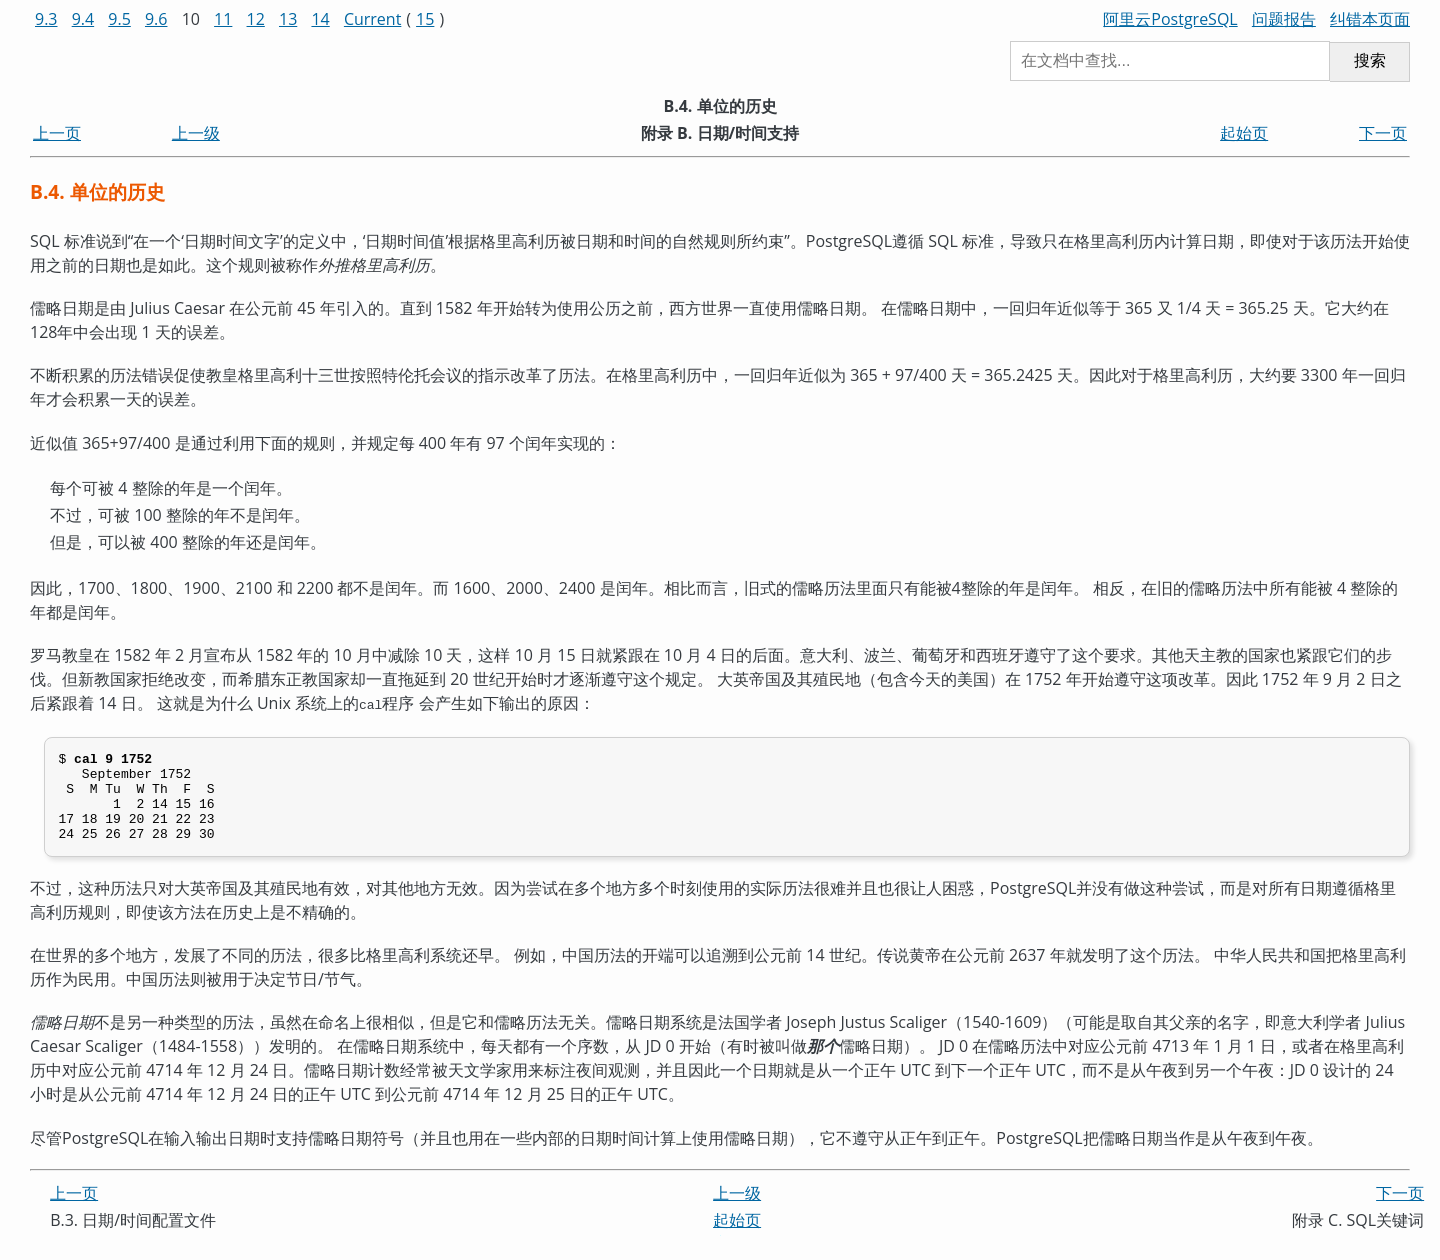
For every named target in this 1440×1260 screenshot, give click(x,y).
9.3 (46, 19)
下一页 (1383, 133)
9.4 (83, 19)
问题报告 (1284, 19)
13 (288, 19)
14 (320, 19)
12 (256, 19)
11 (223, 19)
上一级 (196, 133)
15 (425, 19)
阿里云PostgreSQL (1170, 19)
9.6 (156, 19)
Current (372, 19)
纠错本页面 (1370, 19)
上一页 (57, 133)
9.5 (119, 19)
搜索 (1370, 60)
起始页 (1244, 133)
